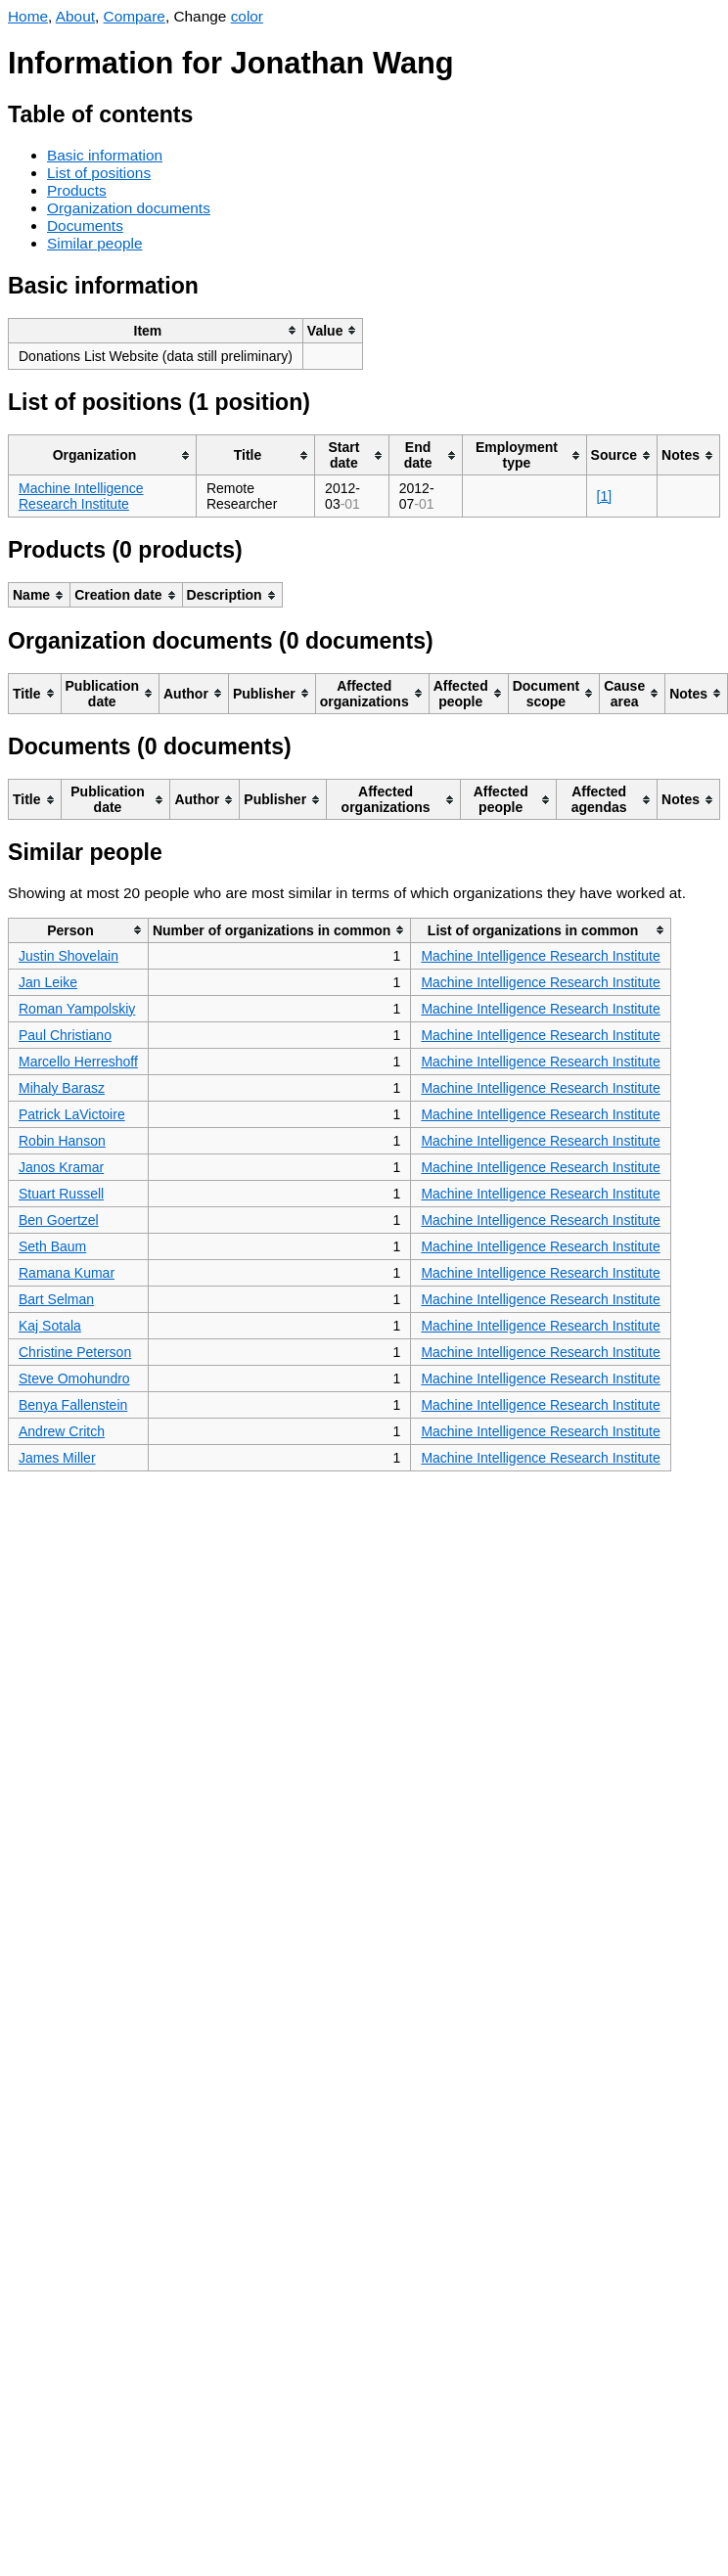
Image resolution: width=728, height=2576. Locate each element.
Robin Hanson (62, 1141)
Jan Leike (48, 982)
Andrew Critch (62, 1431)
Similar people (95, 243)
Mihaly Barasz (62, 1088)
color (247, 16)
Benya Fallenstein (73, 1405)
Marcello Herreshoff (78, 1061)
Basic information (104, 155)
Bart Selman (56, 1299)
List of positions (99, 172)
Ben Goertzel (59, 1220)
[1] (605, 496)
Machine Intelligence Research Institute (81, 496)
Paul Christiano (65, 1035)
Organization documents (128, 208)
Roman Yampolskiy (77, 1009)
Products (77, 190)
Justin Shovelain (68, 956)
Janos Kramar (61, 1167)
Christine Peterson (75, 1352)
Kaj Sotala (50, 1325)
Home (28, 16)
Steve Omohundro (74, 1378)
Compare (134, 16)
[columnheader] (156, 330)
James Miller (57, 1458)
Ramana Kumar (66, 1273)
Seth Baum (52, 1246)
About (75, 16)
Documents (85, 225)
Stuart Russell (61, 1193)
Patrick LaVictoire (72, 1114)
